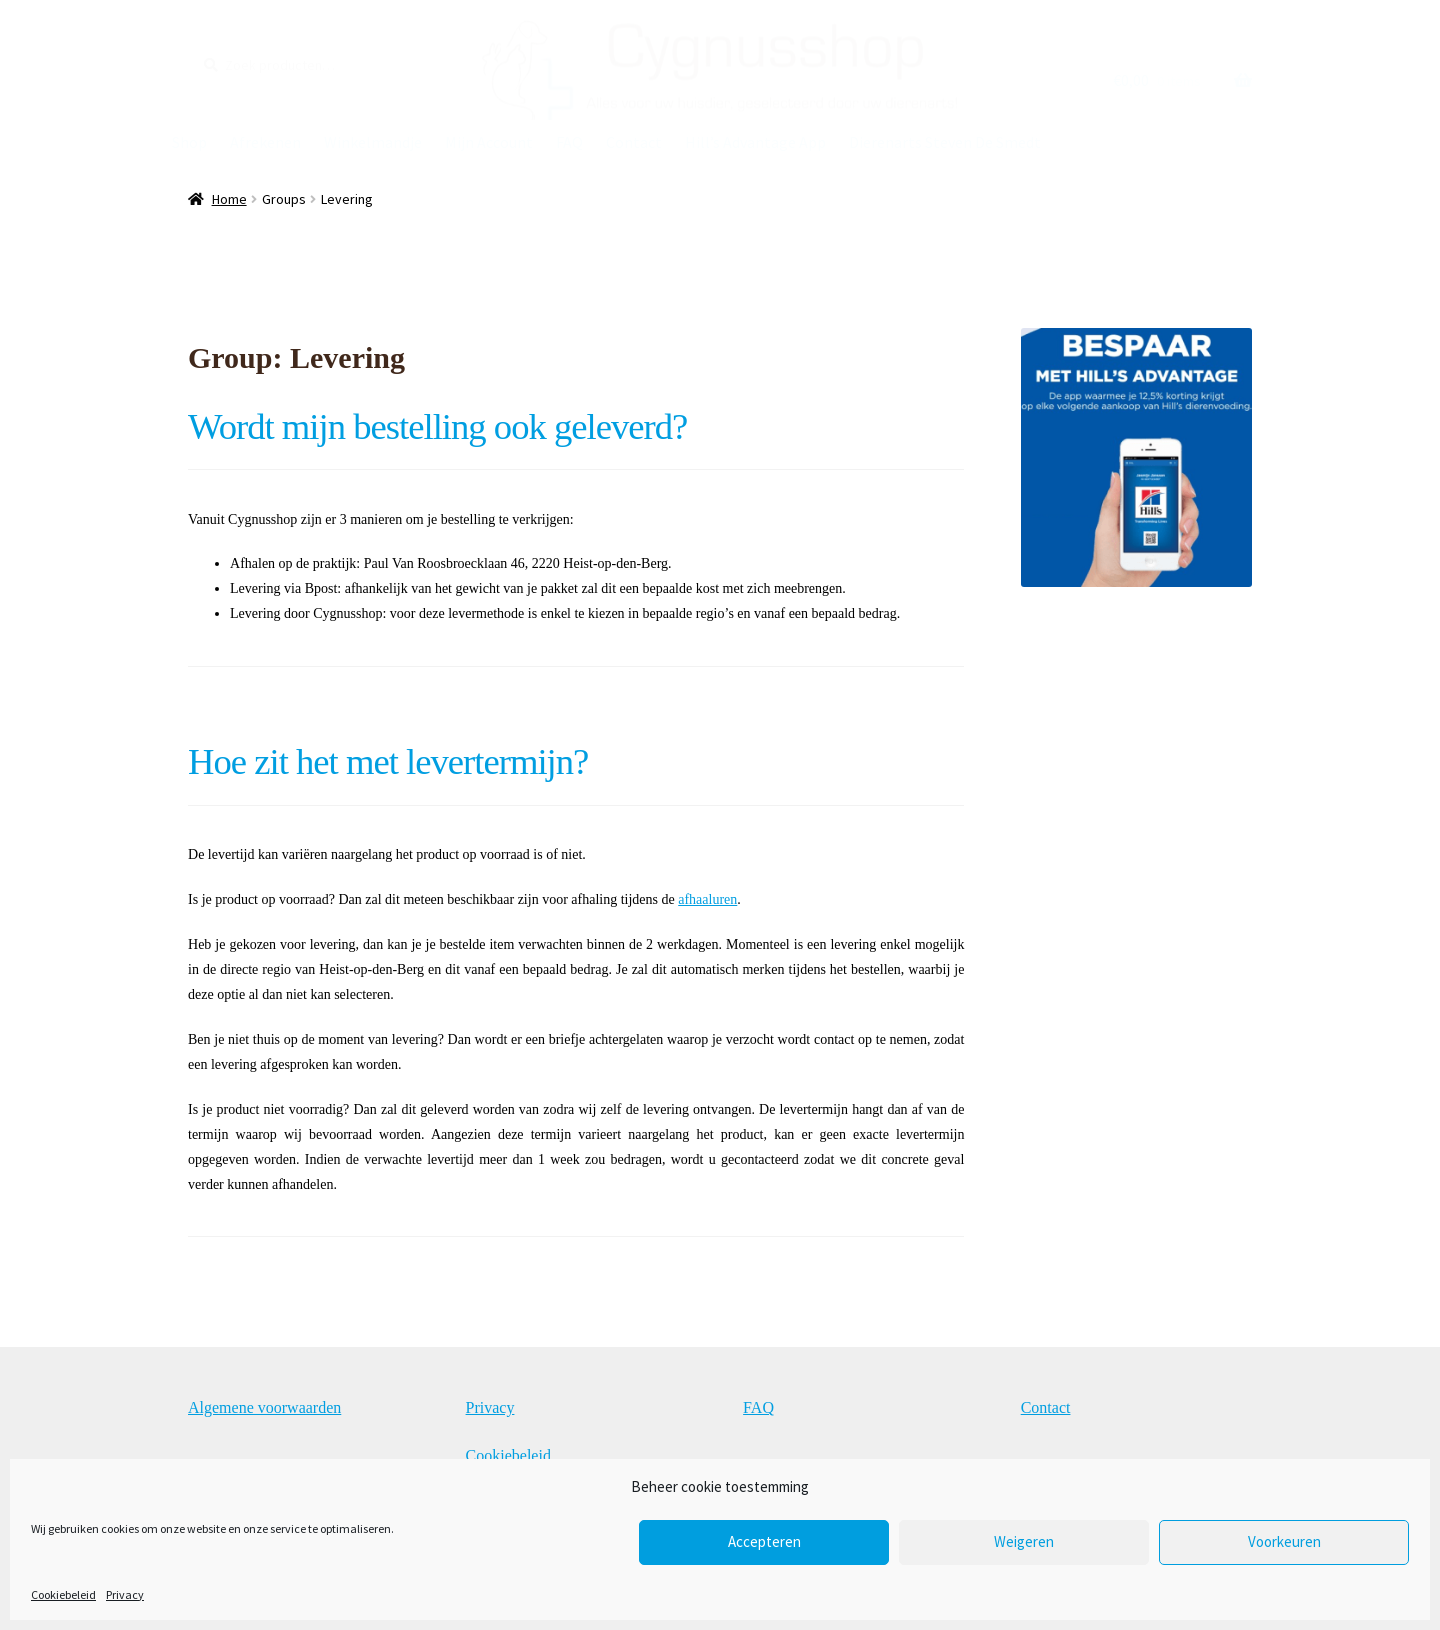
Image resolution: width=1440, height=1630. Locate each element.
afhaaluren (707, 899)
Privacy (125, 1594)
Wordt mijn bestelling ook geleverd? (437, 426)
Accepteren (764, 1541)
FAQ (569, 142)
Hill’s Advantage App (755, 142)
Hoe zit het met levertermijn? (388, 761)
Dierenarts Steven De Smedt (945, 142)
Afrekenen (265, 142)
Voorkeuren (1284, 1541)
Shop (189, 142)
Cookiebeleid (63, 1594)
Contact (634, 142)
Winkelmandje (373, 142)
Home (229, 199)
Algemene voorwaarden (264, 1407)
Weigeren (1024, 1541)
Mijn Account (489, 142)
